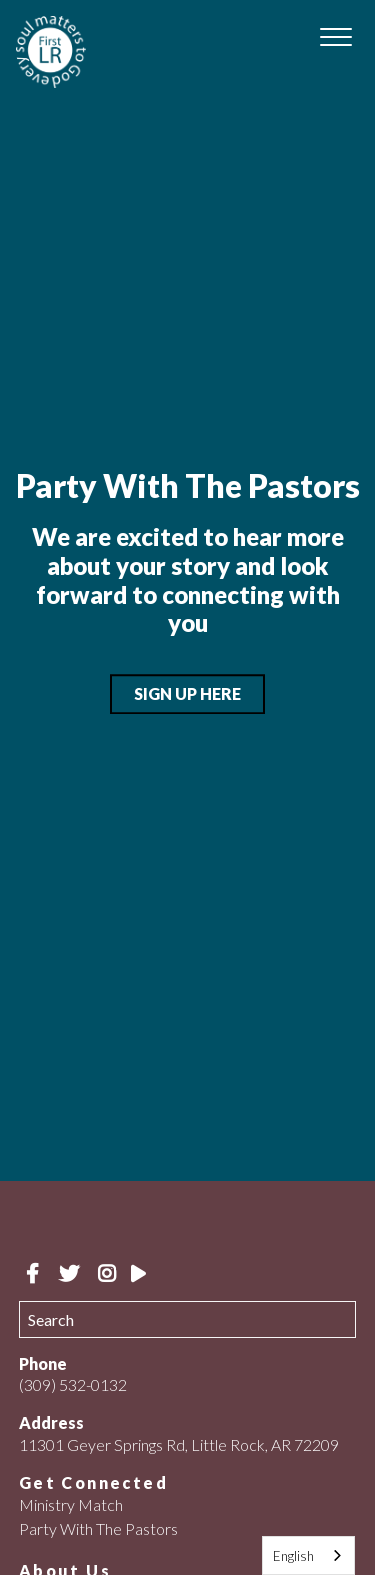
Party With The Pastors (98, 1528)
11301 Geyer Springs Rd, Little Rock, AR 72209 (179, 1444)
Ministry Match (71, 1504)
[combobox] (308, 1555)
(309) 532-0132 (73, 1384)
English (293, 1556)
